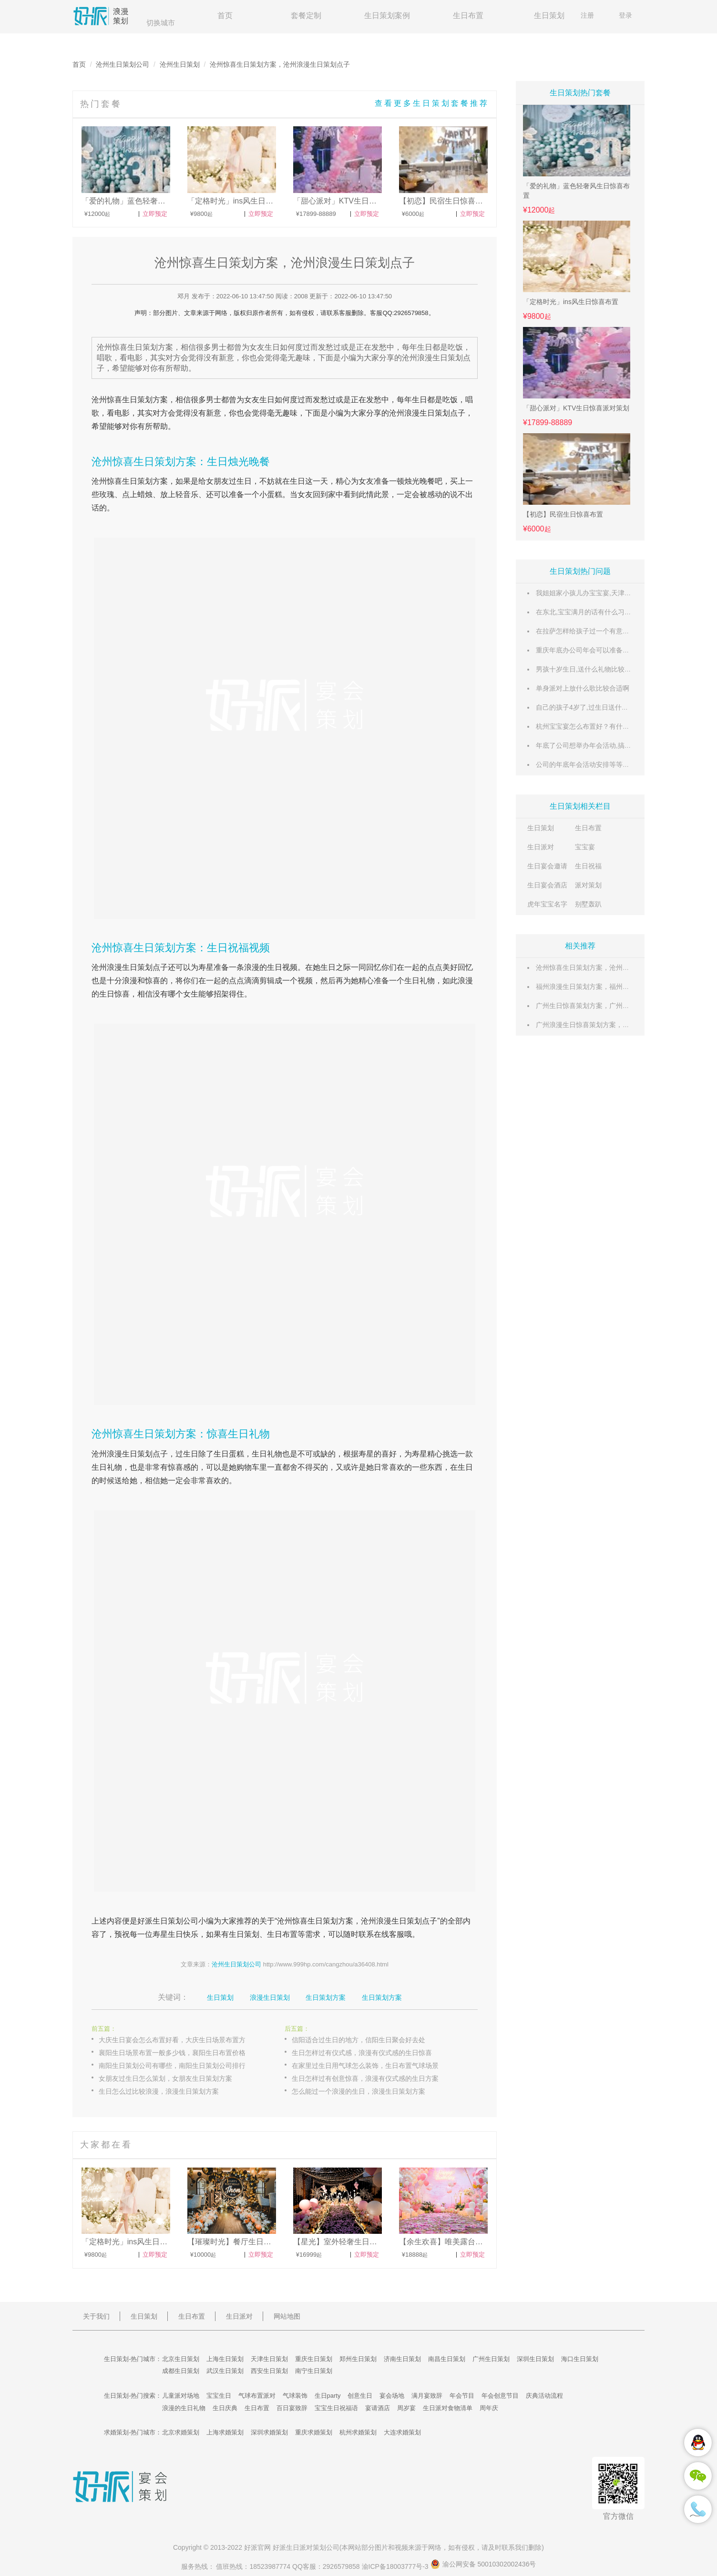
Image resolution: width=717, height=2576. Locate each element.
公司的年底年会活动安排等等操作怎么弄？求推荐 (609, 764)
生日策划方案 (145, 400)
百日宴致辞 (292, 2408)
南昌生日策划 (446, 2358)
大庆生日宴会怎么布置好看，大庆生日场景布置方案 (175, 2040)
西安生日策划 (269, 2370)
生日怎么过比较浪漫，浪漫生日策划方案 (159, 2091)
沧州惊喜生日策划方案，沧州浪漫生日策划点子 (606, 967)
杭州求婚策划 (358, 2432)
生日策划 (549, 15)
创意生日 (360, 2395)
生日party (328, 2395)
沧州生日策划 (180, 64)
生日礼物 (419, 981)
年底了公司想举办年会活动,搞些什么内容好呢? (605, 745)
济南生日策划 (402, 2358)
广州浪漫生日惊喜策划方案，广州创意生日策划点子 (612, 1024)
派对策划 (588, 885)
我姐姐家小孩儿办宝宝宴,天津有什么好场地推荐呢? (612, 593)
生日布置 (468, 15)
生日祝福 (588, 866)
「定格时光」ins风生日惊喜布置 (570, 301)
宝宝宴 (585, 847)
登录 (625, 15)
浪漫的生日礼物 (183, 2408)
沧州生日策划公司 (122, 64)
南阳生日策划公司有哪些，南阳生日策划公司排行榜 (175, 2065)
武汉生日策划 (225, 2370)
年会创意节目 (500, 2395)
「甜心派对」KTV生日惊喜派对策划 (576, 408)
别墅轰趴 (588, 904)
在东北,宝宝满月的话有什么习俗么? (589, 612)
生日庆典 (225, 2408)
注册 (587, 15)
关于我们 (96, 2316)
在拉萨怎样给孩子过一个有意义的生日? (594, 631)
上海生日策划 (225, 2358)
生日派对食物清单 (447, 2408)
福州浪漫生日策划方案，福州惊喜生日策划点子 (606, 986)
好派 (145, 1921)
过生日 (240, 481)
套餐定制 (306, 15)
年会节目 (462, 2395)
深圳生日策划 (535, 2358)
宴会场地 (391, 2395)
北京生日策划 (180, 2358)
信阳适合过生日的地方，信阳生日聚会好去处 (358, 2040)
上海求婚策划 (225, 2432)
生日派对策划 (306, 2547)
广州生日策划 (491, 2358)
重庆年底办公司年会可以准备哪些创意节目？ (602, 650)
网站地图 (287, 2316)
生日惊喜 (114, 994)
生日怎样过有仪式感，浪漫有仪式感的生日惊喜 (362, 2053)
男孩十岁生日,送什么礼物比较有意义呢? (595, 669)
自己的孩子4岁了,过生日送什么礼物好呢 (595, 707)
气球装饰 (295, 2395)
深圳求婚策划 (269, 2432)
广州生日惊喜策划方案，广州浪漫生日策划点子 (606, 1005)
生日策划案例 (387, 15)
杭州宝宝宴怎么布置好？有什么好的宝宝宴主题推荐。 (616, 726)
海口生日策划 (579, 2358)
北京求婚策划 (180, 2432)
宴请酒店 (377, 2408)
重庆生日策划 (313, 2358)
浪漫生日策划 (270, 1997)
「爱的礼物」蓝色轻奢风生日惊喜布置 (576, 190)
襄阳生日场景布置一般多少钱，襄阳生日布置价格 (172, 2053)
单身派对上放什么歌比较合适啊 (582, 688)
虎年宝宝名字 (547, 904)
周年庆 (489, 2408)
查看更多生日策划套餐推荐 (432, 103)
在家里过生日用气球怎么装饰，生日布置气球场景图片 (372, 2065)
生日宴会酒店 (547, 885)
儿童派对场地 (180, 2395)
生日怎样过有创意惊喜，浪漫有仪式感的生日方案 (365, 2078)
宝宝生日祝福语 (336, 2408)
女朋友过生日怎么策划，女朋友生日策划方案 (165, 2078)
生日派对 (540, 847)
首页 (225, 15)
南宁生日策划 (313, 2370)
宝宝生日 (218, 2395)
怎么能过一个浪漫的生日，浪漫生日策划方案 (358, 2091)
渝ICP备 (396, 2566)
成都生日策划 (180, 2370)
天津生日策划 (269, 2358)
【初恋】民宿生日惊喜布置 (563, 514)
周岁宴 (406, 2408)
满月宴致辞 (426, 2395)
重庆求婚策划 (313, 2432)
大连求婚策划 (402, 2432)
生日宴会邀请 (547, 866)
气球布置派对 (257, 2395)
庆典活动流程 (544, 2395)
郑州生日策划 (358, 2358)
